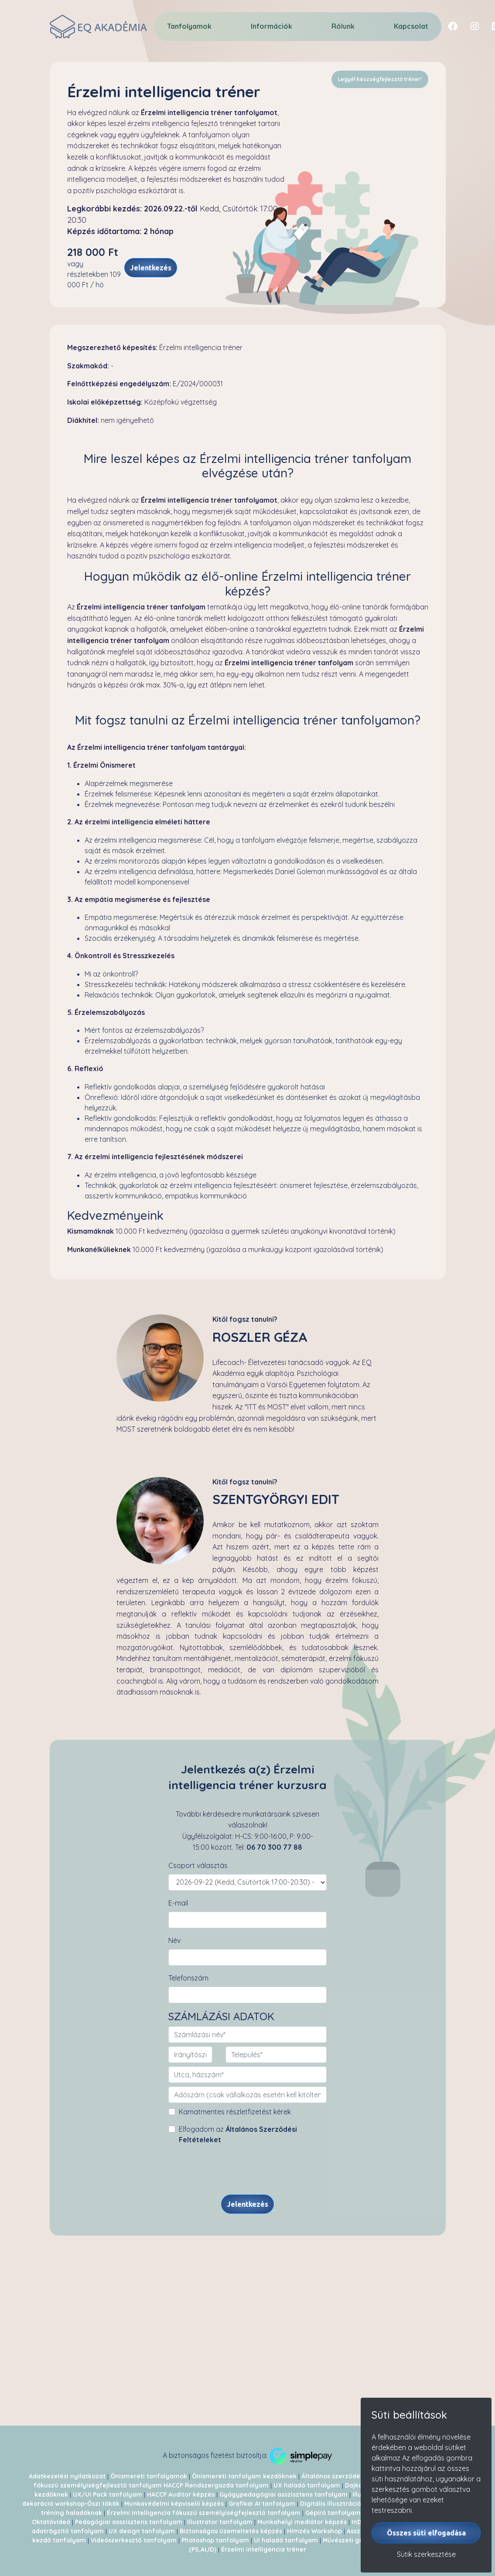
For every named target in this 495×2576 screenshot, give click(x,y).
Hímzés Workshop (314, 2531)
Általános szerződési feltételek (349, 2476)
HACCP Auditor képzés (181, 2494)
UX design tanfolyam (142, 2531)
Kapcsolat (411, 26)
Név (174, 1940)
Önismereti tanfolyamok (148, 2476)
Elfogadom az (238, 2134)
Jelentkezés (150, 268)
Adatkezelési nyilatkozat (67, 2476)
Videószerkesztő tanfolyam (134, 2540)
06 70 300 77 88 (274, 1847)
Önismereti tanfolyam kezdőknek (244, 2476)
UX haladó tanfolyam (306, 2485)
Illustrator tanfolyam (220, 2522)
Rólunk (343, 26)
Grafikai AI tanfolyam (262, 2504)
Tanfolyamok (189, 26)
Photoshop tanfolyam (215, 2540)
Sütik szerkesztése (426, 2554)
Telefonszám (188, 1978)
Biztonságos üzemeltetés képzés (231, 2531)
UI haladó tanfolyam (286, 2540)
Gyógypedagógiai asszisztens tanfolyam (283, 2494)
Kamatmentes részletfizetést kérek (235, 2111)
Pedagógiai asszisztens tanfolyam (128, 2522)
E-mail (178, 1903)
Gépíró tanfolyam (333, 2513)
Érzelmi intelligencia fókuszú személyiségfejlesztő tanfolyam (203, 2513)
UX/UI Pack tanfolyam (107, 2494)
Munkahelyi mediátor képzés (302, 2522)
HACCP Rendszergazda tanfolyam (216, 2485)
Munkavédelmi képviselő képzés (174, 2504)
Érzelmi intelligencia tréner (263, 2549)
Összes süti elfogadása (426, 2533)
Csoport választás (198, 1865)
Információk (271, 26)
